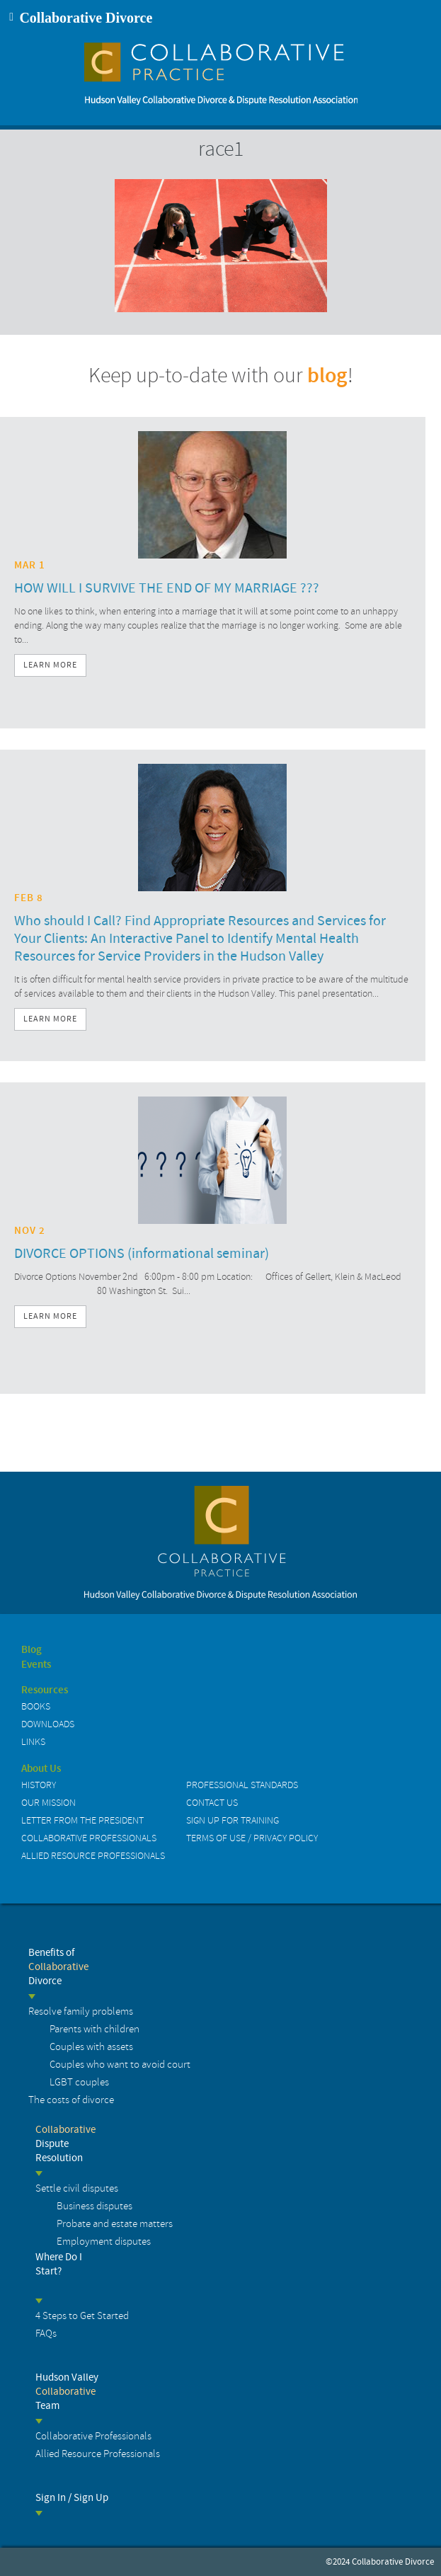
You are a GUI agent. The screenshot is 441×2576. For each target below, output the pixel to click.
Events (36, 1665)
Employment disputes (104, 2241)
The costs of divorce (71, 2100)
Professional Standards (242, 1785)
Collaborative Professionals (88, 1838)
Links (33, 1742)
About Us (41, 1769)
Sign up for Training (232, 1820)
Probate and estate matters (115, 2224)
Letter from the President (82, 1820)
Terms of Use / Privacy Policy (252, 1838)
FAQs (46, 2333)
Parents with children (94, 2029)
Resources (44, 1690)
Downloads (47, 1724)
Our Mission (48, 1803)
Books (35, 1706)
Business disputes (94, 2206)
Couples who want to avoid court (120, 2064)
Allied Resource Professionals (93, 1856)
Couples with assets (91, 2047)
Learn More (50, 665)
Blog (31, 1650)
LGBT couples (79, 2082)
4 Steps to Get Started (82, 2316)
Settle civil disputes (76, 2188)
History (38, 1785)
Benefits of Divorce (58, 1967)
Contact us (212, 1803)
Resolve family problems (80, 2011)
